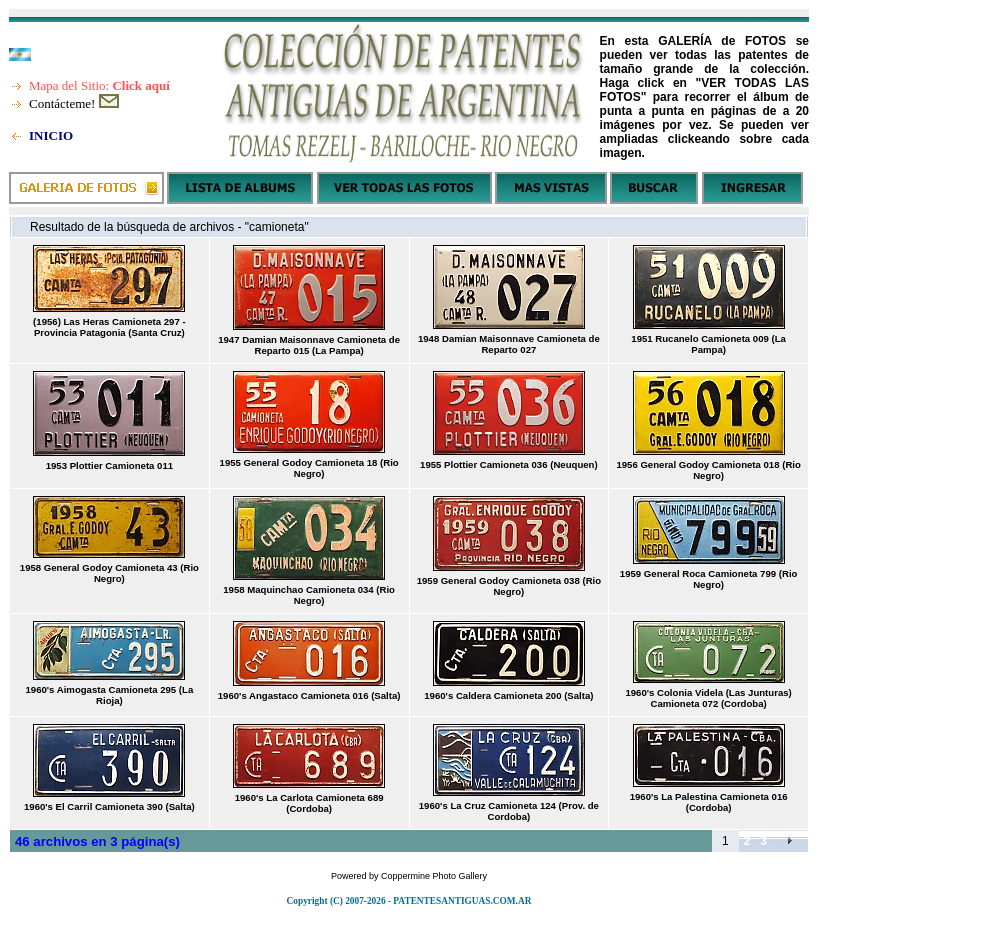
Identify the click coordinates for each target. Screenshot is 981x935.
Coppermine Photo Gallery (434, 876)
